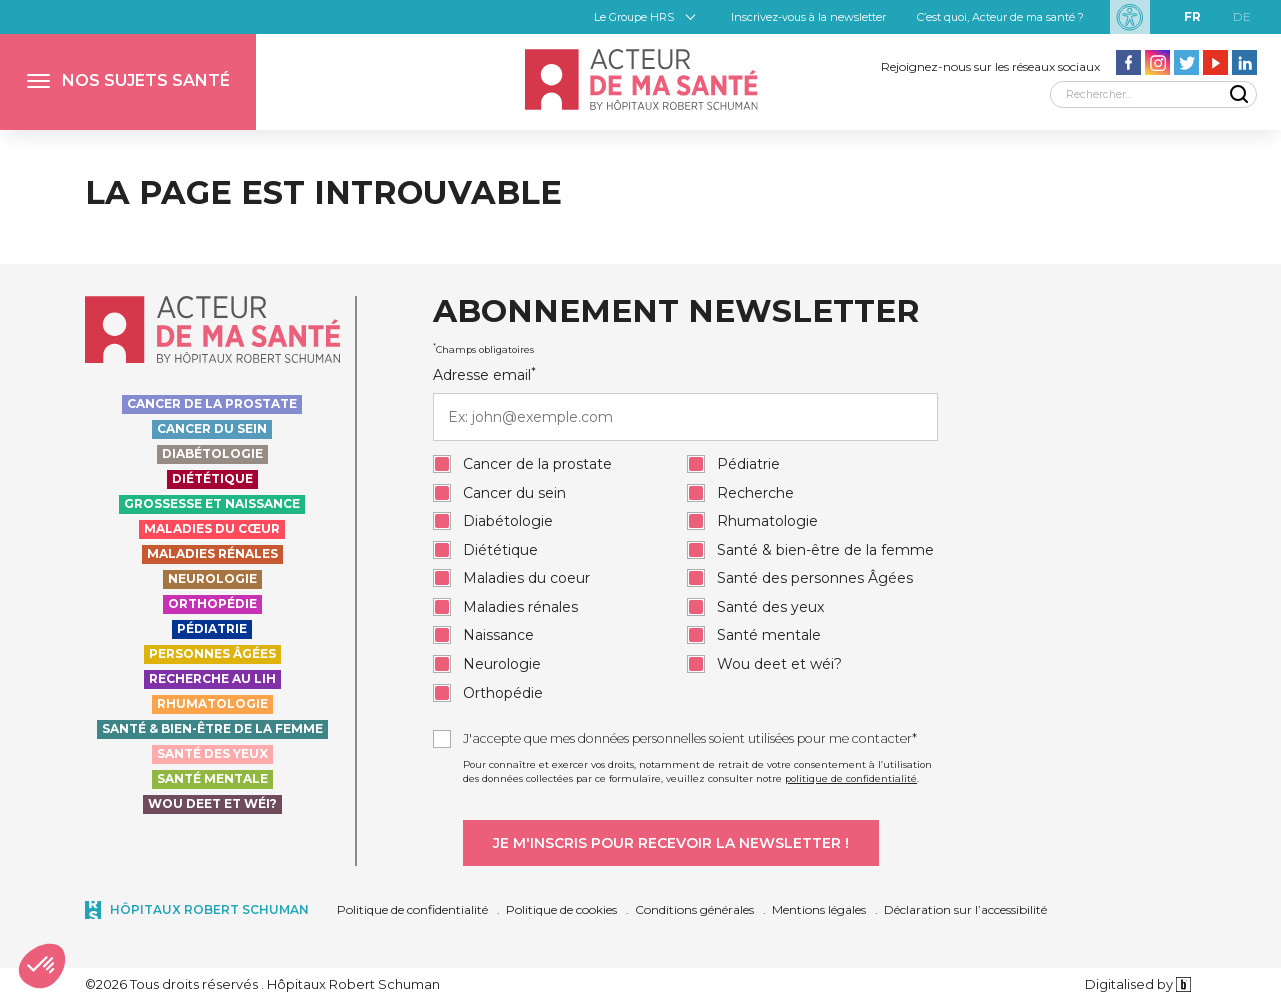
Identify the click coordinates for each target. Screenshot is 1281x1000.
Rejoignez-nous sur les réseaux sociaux (990, 66)
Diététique (212, 478)
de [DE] (1242, 16)
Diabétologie (212, 453)
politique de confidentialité (851, 778)
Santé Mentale (212, 778)
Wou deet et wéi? (212, 803)
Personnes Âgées (212, 653)
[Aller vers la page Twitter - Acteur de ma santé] (1186, 62)
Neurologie (212, 578)
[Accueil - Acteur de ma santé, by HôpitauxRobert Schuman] (640, 79)
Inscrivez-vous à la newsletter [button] (808, 17)
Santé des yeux (212, 753)
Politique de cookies (561, 909)
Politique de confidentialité (412, 909)
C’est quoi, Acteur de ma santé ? (1000, 17)
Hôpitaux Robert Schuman (209, 909)
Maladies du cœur (212, 528)
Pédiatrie (212, 628)
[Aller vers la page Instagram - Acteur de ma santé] (1157, 62)
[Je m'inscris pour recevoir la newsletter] (671, 843)
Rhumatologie (212, 703)
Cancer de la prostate (212, 403)
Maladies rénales (212, 553)
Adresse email (685, 403)
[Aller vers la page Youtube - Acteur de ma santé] (1215, 62)
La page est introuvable (323, 192)
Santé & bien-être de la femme (212, 728)
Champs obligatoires (483, 349)
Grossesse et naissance (212, 503)
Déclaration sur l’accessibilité (965, 909)
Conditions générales (694, 909)
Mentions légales (819, 909)
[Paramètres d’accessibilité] (1130, 17)
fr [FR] (1192, 16)
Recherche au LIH (212, 678)
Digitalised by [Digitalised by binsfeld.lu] (1138, 984)
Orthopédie (212, 603)
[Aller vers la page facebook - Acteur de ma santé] (1128, 62)
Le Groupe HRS (634, 17)
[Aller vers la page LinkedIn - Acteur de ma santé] (1244, 62)
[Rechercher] (1153, 94)
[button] (128, 82)
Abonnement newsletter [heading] (676, 312)
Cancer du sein (212, 428)
